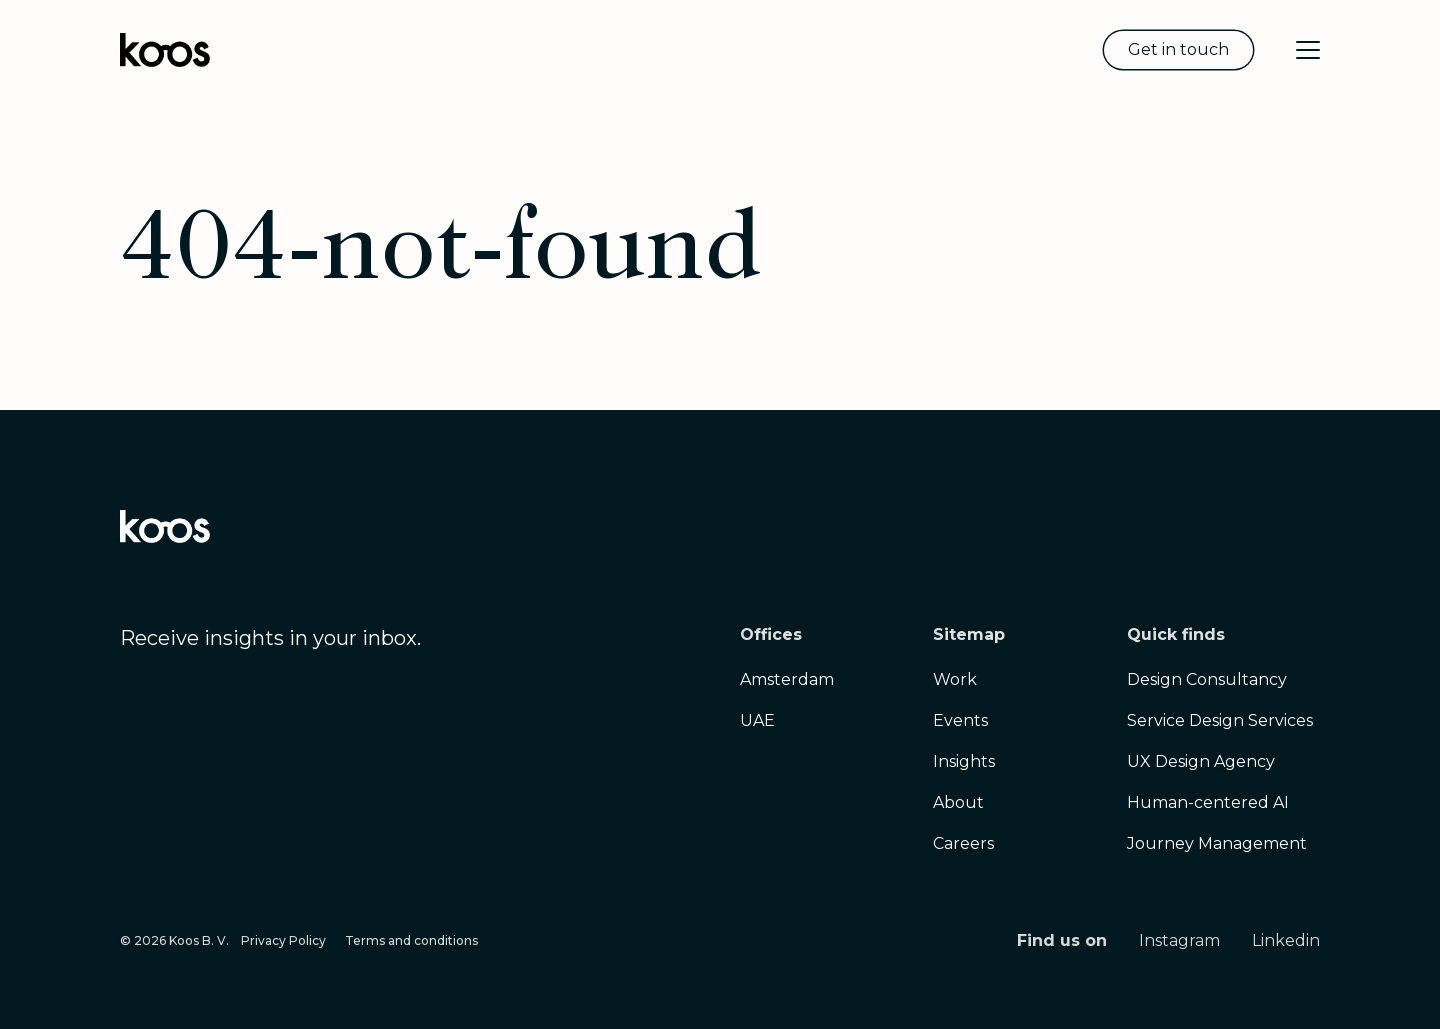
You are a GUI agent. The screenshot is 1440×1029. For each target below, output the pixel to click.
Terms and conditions (411, 940)
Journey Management (1217, 843)
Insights (964, 761)
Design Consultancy (1207, 679)
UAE (757, 720)
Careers (963, 843)
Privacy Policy (283, 940)
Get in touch (1178, 49)
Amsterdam (787, 679)
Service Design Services (1220, 720)
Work (955, 679)
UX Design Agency (1201, 761)
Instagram (1179, 940)
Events (960, 720)
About (958, 802)
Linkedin (1286, 940)
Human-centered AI (1208, 802)
